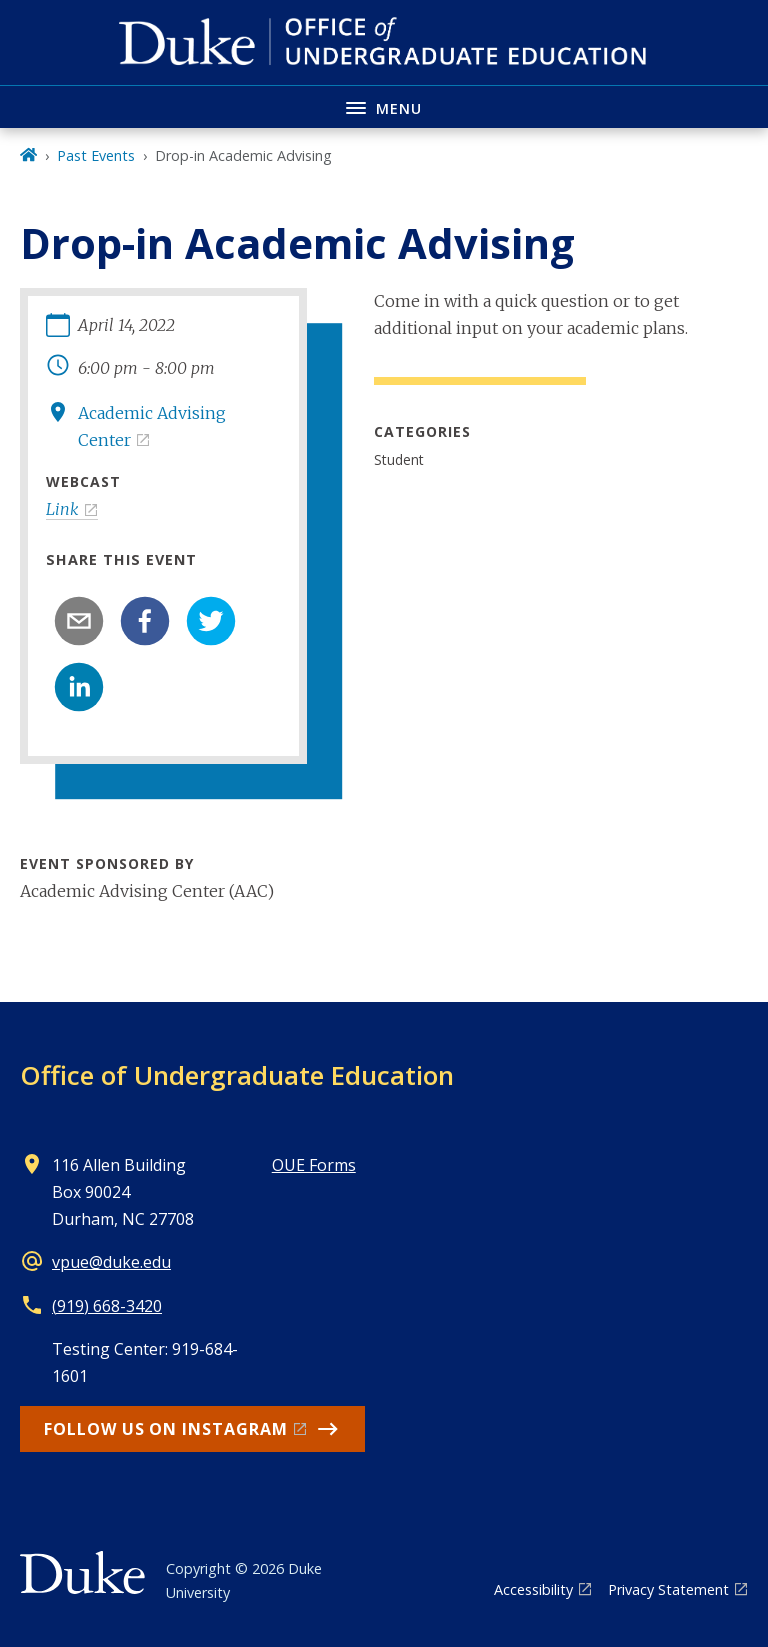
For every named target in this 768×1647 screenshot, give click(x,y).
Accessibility (533, 1589)
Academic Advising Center (152, 426)
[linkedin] (79, 687)
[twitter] (211, 621)
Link (62, 509)
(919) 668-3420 (107, 1306)
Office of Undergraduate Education (237, 1075)
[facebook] (145, 621)
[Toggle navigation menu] (384, 106)
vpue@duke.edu (111, 1262)
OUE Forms (314, 1165)
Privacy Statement (668, 1589)
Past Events (96, 155)
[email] (79, 621)
